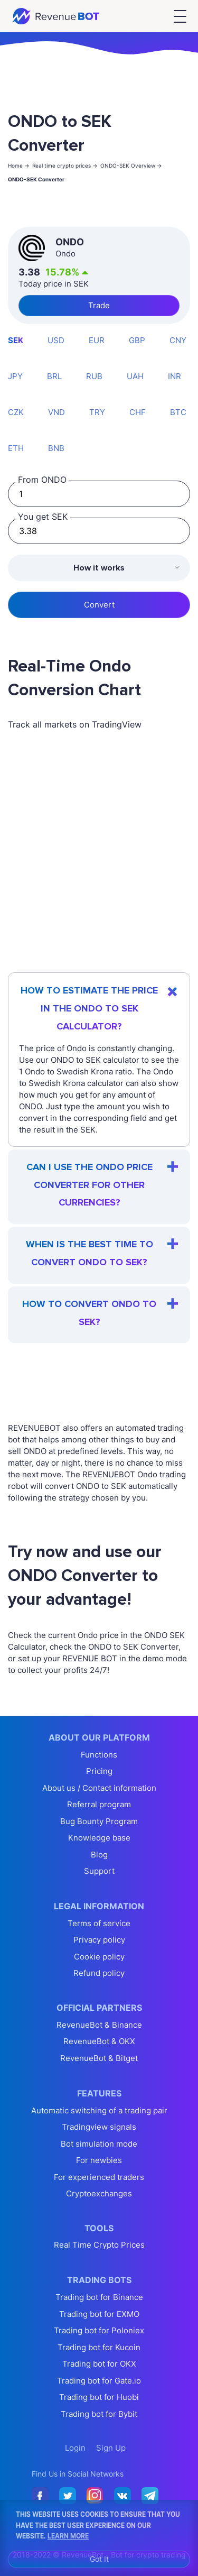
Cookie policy (99, 1957)
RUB (94, 376)
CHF (137, 412)
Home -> (19, 165)
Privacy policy (99, 1940)
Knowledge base (99, 1838)
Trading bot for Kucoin (99, 2347)
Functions (99, 1755)
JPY (15, 376)
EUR (97, 340)
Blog (99, 1855)
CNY (177, 340)
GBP (137, 340)
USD (56, 340)
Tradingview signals (99, 2127)
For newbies (99, 2160)
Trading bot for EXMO (99, 2314)
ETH (16, 448)
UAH (135, 376)
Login (75, 2448)
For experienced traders (99, 2177)
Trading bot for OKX (99, 2364)
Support (99, 1871)
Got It (99, 2558)
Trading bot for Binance (99, 2297)
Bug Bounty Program (99, 1821)
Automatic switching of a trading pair (99, 2110)
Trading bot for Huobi (99, 2397)
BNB (56, 448)
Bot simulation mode (99, 2144)
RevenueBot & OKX (99, 2041)
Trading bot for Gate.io (99, 2381)
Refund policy (99, 1973)
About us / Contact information (99, 1788)
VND (56, 412)
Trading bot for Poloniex (99, 2330)
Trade (99, 305)
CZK (16, 412)
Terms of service (99, 1923)
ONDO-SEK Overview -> (131, 165)
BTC (178, 412)
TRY (97, 412)
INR (174, 376)
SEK (15, 340)
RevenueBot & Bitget (99, 2058)
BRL (54, 376)
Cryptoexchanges (99, 2193)
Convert (99, 605)
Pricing (99, 1771)
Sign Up (111, 2448)
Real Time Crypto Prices (99, 2245)
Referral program (99, 1804)
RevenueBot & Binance (99, 2025)
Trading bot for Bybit (99, 2414)
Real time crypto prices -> (65, 165)
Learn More (68, 2535)
